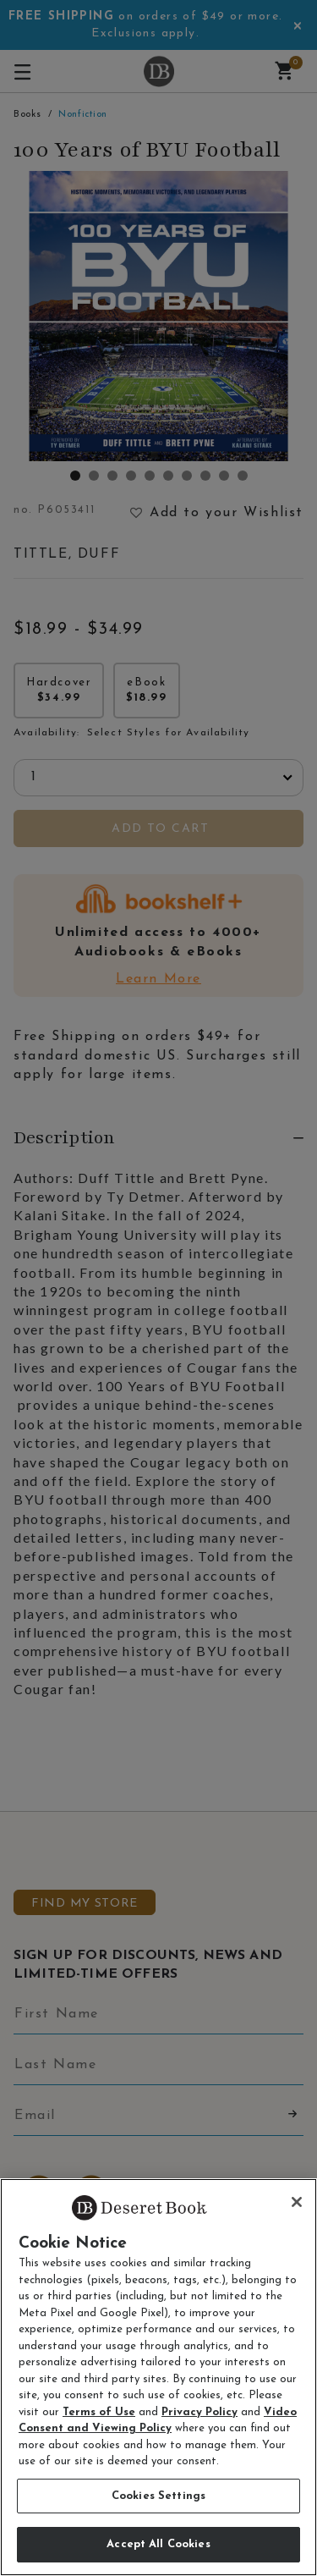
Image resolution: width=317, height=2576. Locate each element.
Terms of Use (99, 2412)
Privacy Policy (199, 2412)
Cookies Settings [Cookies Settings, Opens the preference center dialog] (158, 2496)
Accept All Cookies (158, 2544)
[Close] (296, 2202)
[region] (158, 2377)
